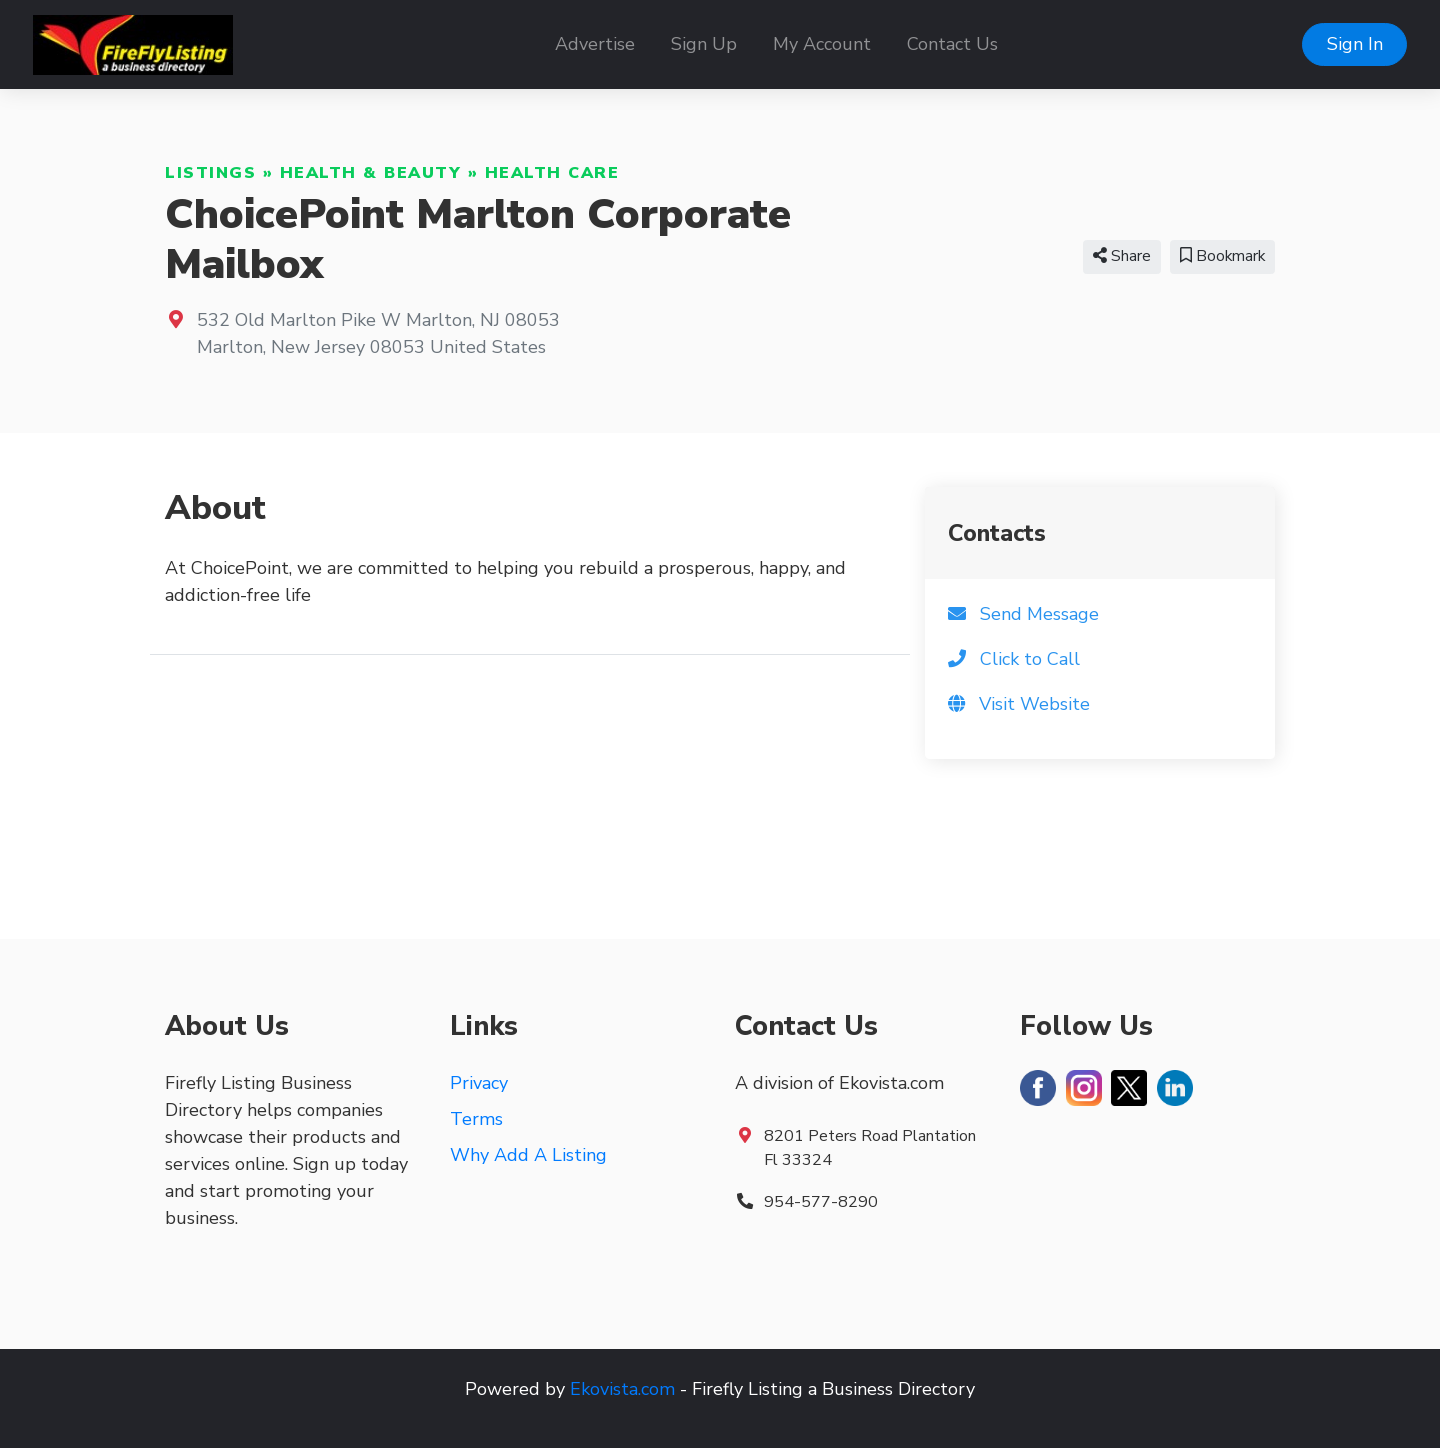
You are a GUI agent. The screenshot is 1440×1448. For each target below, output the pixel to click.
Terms (476, 1119)
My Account (822, 44)
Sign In (1355, 44)
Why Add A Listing (528, 1155)
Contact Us (952, 44)
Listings (210, 173)
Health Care (552, 173)
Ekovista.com (622, 1389)
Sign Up (704, 44)
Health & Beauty (371, 173)
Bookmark (1222, 256)
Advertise (595, 44)
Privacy (479, 1083)
